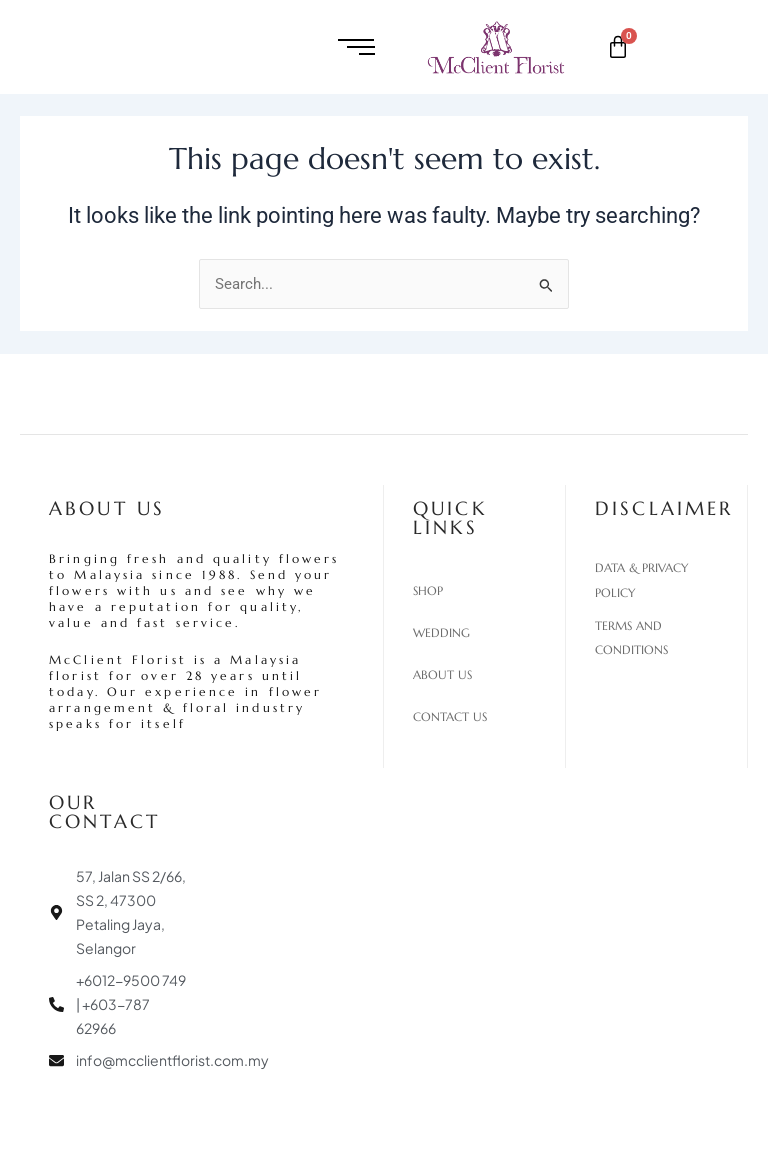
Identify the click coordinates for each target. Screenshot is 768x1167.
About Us (442, 675)
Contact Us (450, 717)
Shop (428, 591)
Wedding (441, 633)
